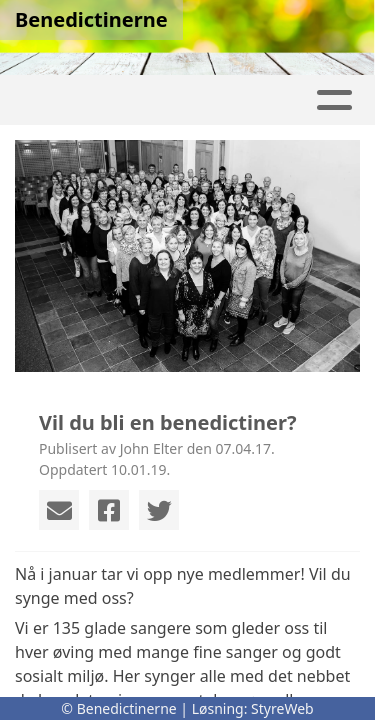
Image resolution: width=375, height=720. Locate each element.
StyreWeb (282, 708)
